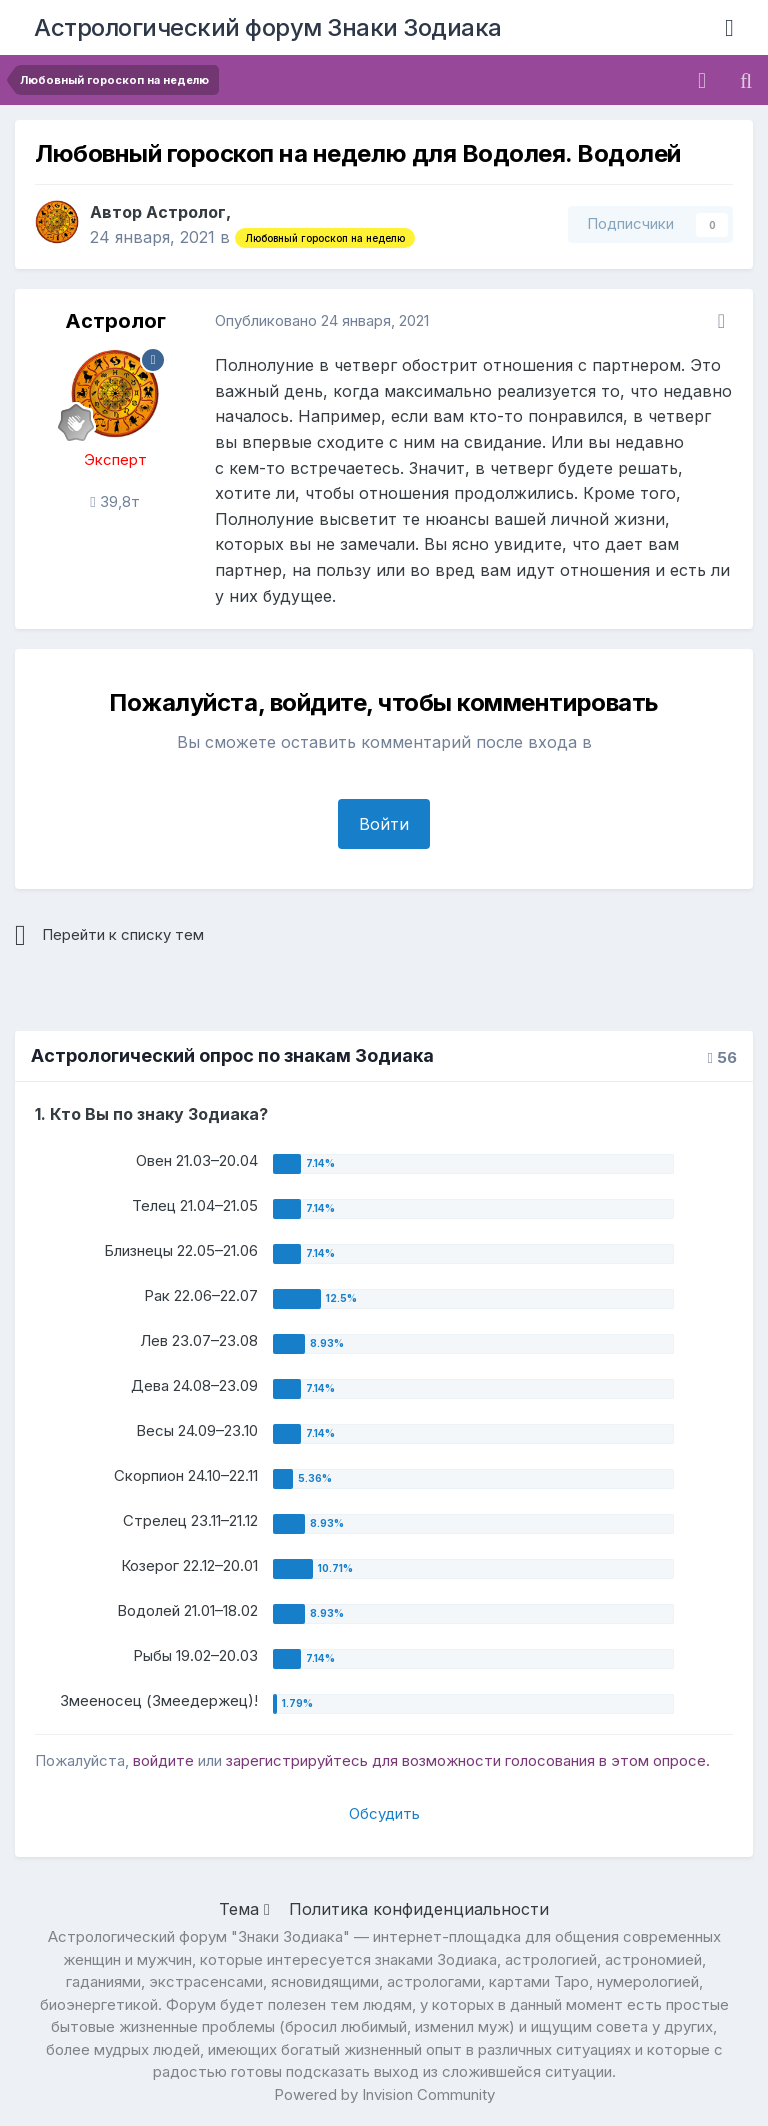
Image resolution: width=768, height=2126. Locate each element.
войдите (163, 1760)
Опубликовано (322, 320)
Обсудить (384, 1813)
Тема (244, 1909)
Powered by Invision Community (384, 2094)
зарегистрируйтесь (297, 1760)
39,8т (114, 501)
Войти (384, 824)
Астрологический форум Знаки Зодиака (268, 27)
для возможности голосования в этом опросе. (539, 1760)
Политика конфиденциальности (419, 1909)
